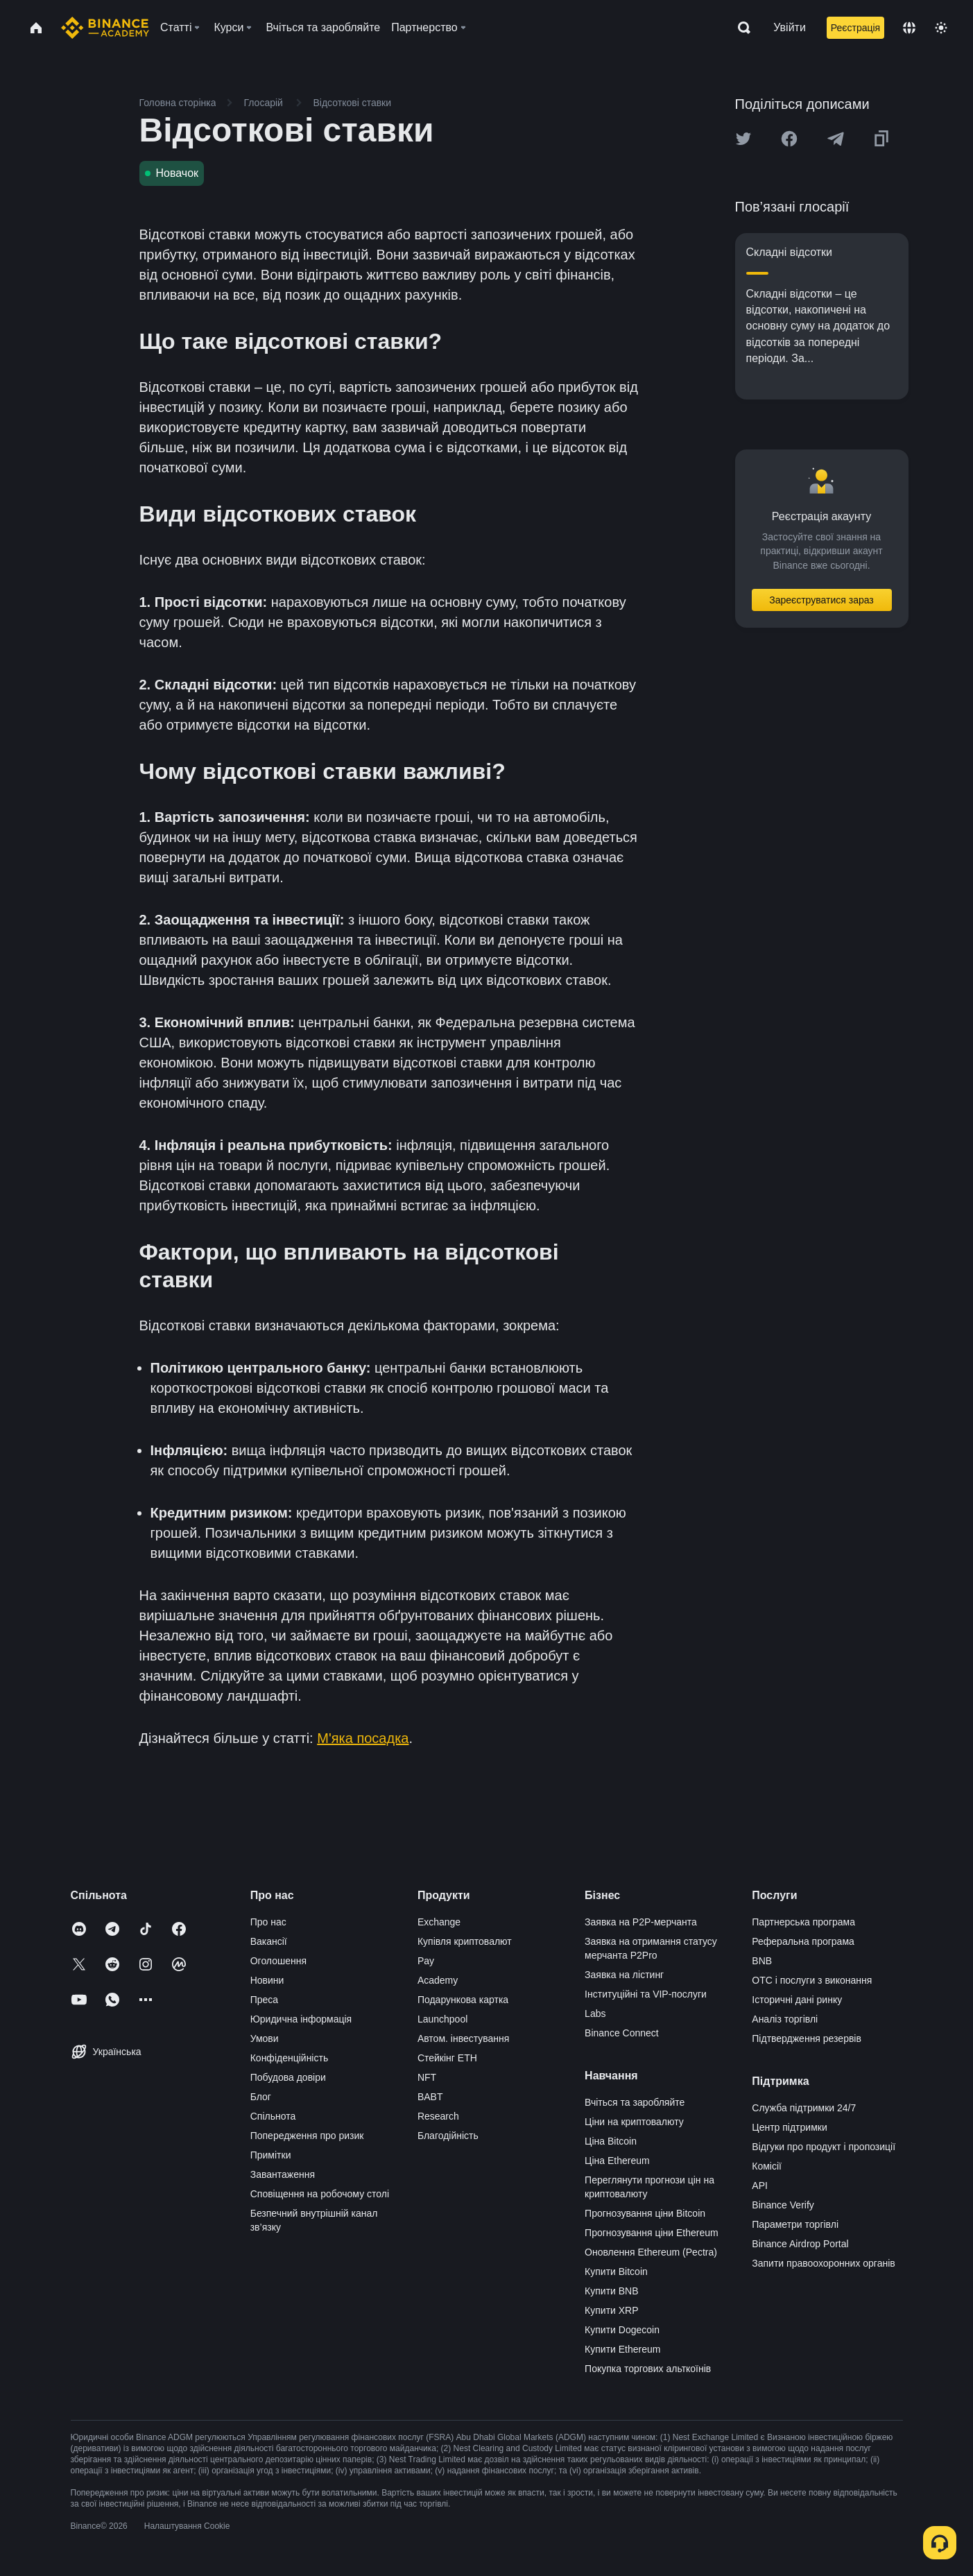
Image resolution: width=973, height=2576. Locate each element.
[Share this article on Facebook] (789, 138)
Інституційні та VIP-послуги (646, 1994)
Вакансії (268, 1941)
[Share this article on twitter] (743, 138)
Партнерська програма (803, 1921)
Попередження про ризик (307, 2135)
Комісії (767, 2166)
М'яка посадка (362, 1738)
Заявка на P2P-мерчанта (641, 1921)
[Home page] (105, 28)
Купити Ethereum (622, 2349)
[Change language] (909, 27)
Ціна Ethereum (617, 2160)
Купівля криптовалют (464, 1941)
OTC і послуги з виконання (812, 1980)
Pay (425, 1960)
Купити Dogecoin (622, 2329)
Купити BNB (611, 2290)
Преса (264, 1999)
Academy (437, 1980)
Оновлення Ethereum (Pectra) (651, 2252)
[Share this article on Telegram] (835, 138)
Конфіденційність (289, 2057)
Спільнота (273, 2116)
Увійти (789, 27)
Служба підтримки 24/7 (804, 2107)
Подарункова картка (462, 1999)
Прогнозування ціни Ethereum (651, 2232)
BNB (762, 1960)
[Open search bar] (739, 27)
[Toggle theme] (941, 28)
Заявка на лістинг (624, 1974)
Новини (267, 1980)
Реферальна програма (803, 1941)
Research (438, 2116)
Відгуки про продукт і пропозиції (823, 2146)
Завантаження (282, 2174)
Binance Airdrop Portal (800, 2243)
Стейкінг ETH (447, 2057)
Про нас (268, 1921)
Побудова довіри (288, 2077)
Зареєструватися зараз (821, 600)
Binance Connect (622, 2032)
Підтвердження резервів (806, 2038)
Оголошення (278, 1960)
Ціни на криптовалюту (634, 2121)
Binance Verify (783, 2204)
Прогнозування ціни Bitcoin (645, 2213)
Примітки (270, 2155)
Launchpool (442, 2019)
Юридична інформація (301, 2019)
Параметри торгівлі (795, 2224)
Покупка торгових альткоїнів (648, 2368)
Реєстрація (855, 27)
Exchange (438, 1921)
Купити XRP (611, 2310)
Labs (595, 2013)
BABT (430, 2096)
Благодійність (448, 2135)
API (760, 2185)
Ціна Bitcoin (611, 2141)
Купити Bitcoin (616, 2271)
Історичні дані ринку (797, 1999)
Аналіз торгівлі (785, 2019)
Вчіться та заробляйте (634, 2102)
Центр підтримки (789, 2127)
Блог (260, 2096)
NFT (426, 2077)
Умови (264, 2038)
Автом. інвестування (463, 2038)
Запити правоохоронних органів (823, 2263)
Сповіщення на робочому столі (319, 2193)
